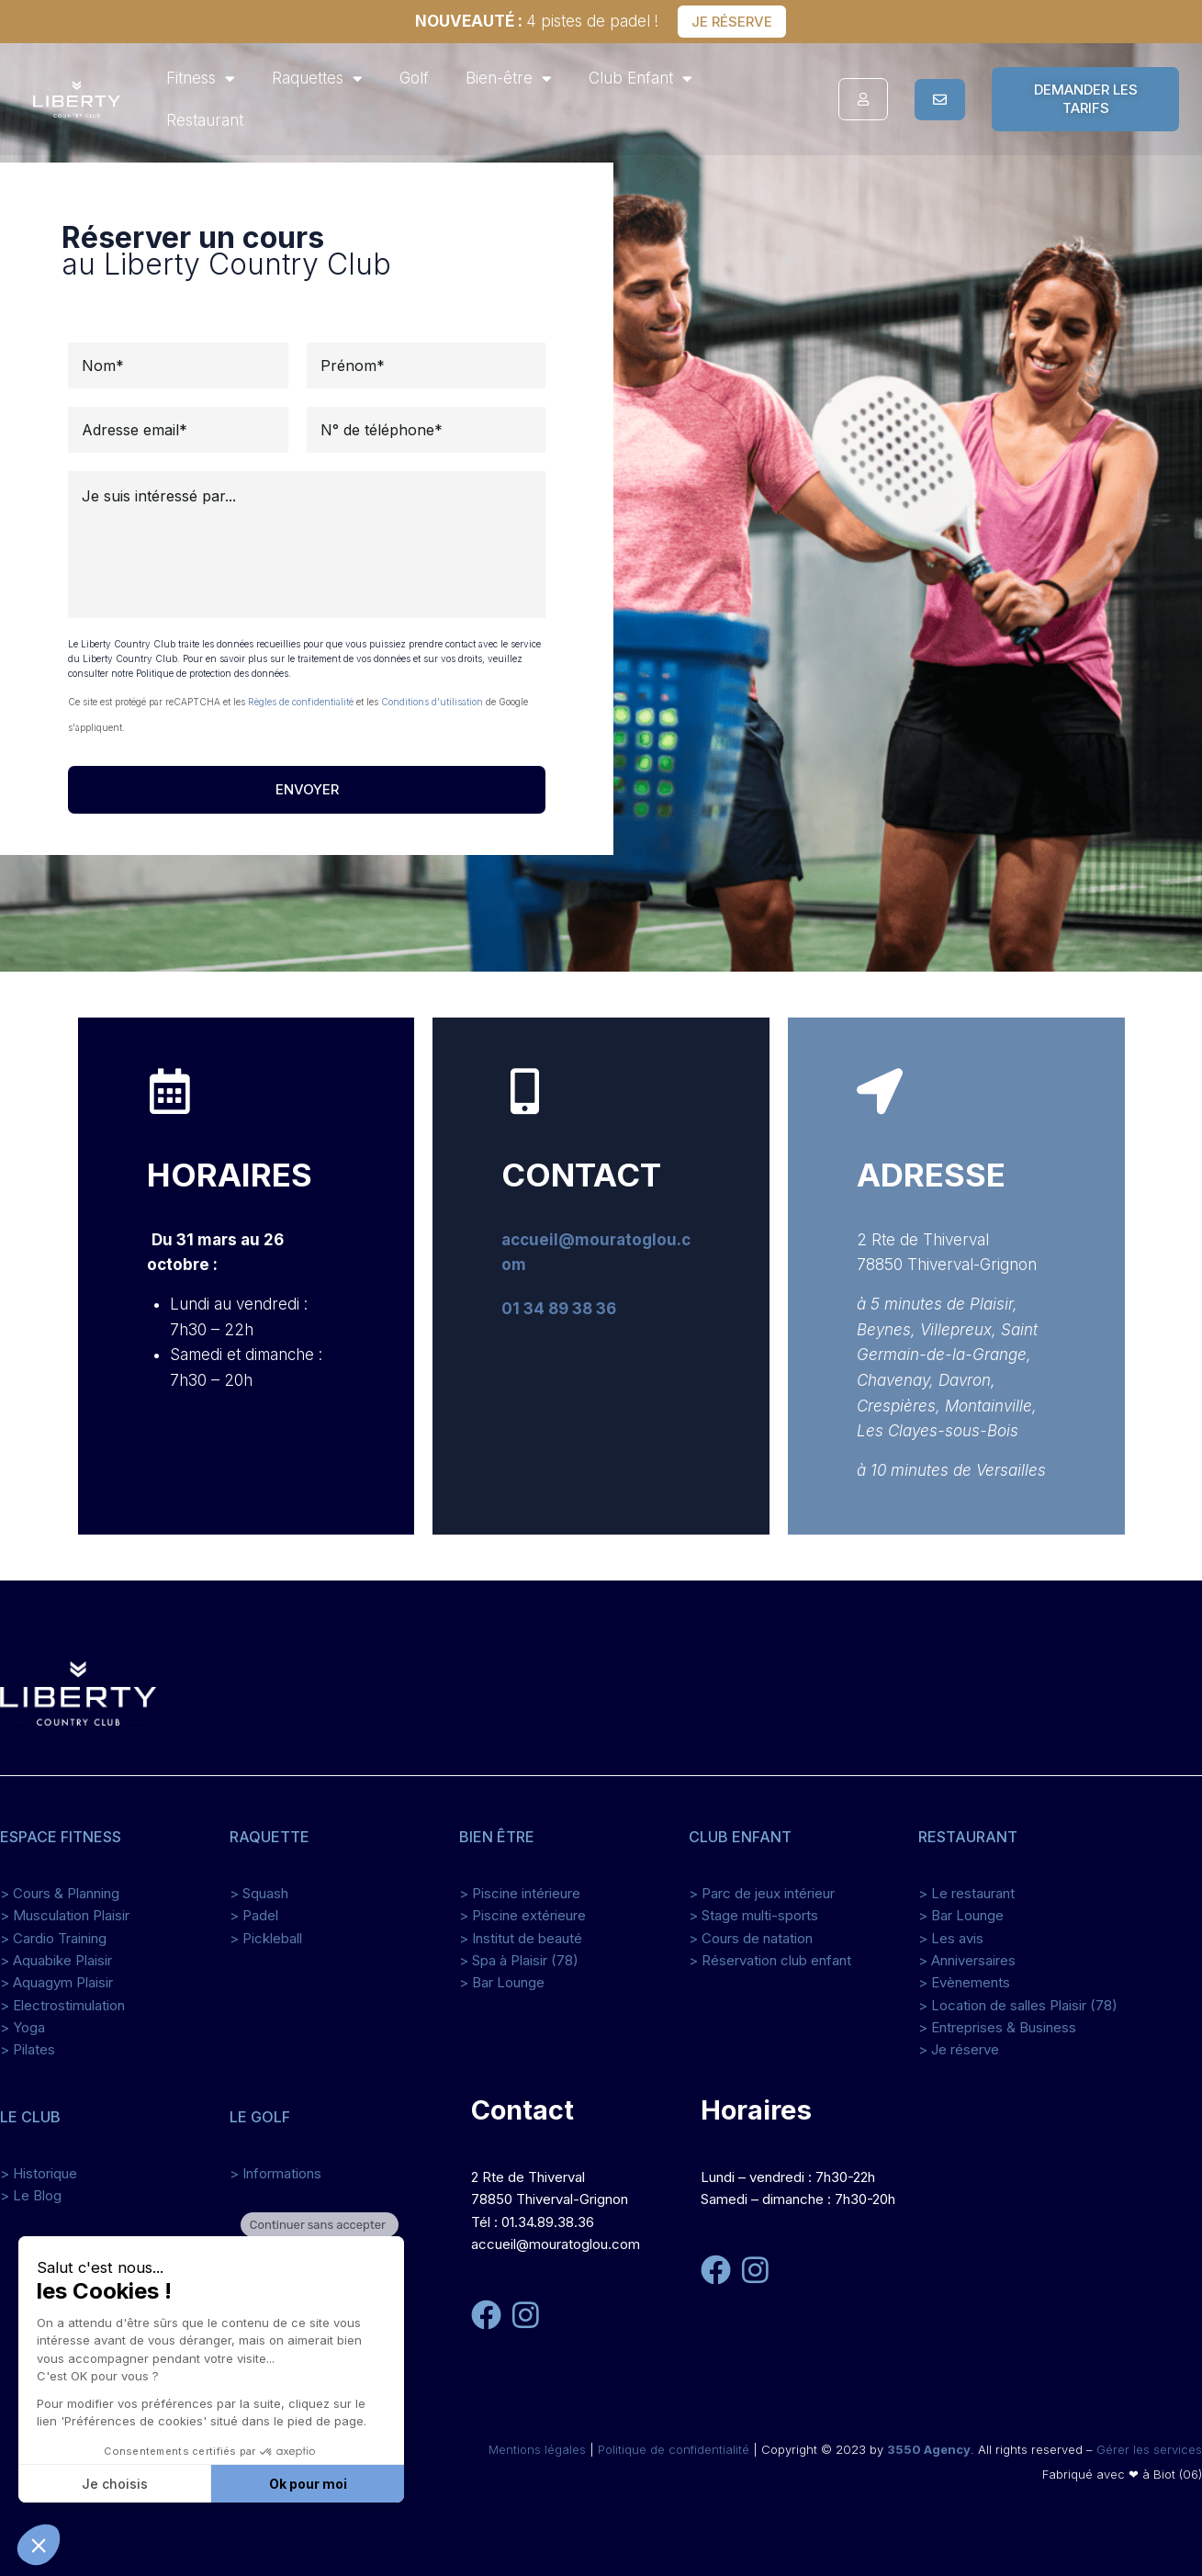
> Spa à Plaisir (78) (519, 1960)
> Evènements (964, 1982)
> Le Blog (31, 2195)
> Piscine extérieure (522, 1915)
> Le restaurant (966, 1893)
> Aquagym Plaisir (56, 1982)
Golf (414, 78)
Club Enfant (640, 79)
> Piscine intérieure (519, 1893)
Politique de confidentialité (673, 2449)
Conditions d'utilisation (432, 701)
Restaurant (204, 120)
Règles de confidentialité (301, 701)
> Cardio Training (53, 1938)
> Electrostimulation (62, 2005)
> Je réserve (958, 2049)
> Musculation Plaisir (64, 1915)
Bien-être (509, 79)
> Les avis (950, 1938)
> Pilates (27, 2049)
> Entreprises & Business (997, 2027)
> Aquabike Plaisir (56, 1960)
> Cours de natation (751, 1938)
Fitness (200, 79)
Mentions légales (537, 2449)
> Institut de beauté (520, 1938)
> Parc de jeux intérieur (762, 1893)
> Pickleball (266, 1938)
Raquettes (317, 79)
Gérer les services (1149, 2449)
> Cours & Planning (59, 1893)
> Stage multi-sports (753, 1915)
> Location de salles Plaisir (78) (1018, 2005)
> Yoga (22, 2027)
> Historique (38, 2173)
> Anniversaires (967, 1960)
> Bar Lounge (502, 1982)
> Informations (275, 2173)
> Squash (259, 1893)
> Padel (254, 1915)
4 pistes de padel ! (536, 21)
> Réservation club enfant (770, 1960)
